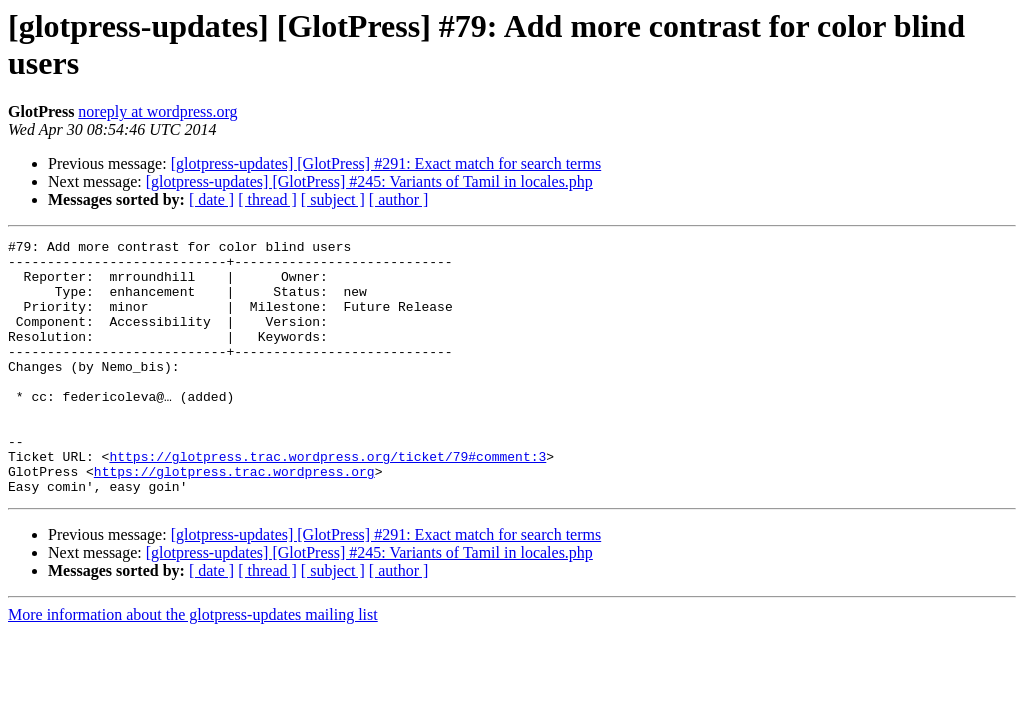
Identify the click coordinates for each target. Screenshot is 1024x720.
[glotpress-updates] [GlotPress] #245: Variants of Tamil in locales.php (369, 181)
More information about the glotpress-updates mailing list (193, 665)
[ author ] (399, 199)
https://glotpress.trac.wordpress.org (234, 519)
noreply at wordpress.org (157, 111)
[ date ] (211, 199)
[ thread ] (267, 199)
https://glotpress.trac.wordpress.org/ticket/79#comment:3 (327, 501)
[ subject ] (333, 199)
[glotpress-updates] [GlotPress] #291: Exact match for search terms (386, 163)
